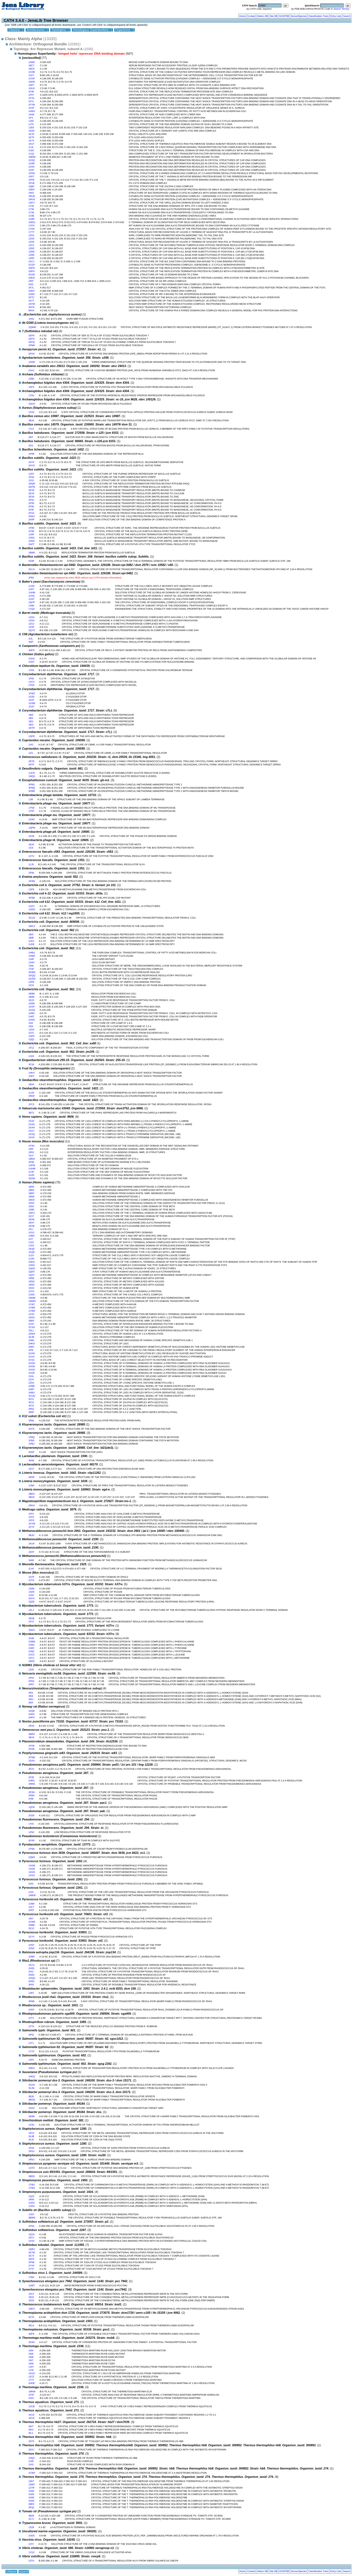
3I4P (30, 642)
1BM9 (31, 552)
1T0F (31, 969)
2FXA (31, 513)
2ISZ (30, 284)
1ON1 (31, 537)
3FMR (31, 791)
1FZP (31, 108)
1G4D (31, 819)
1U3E (31, 215)
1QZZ (31, 2196)
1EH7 (31, 1222)
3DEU (31, 2068)
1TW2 (31, 2184)
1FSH (31, 1145)
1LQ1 (31, 153)
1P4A (31, 477)
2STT (31, 300)
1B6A (31, 1190)
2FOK (31, 1749)
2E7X (31, 2255)
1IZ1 (30, 753)
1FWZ (31, 693)
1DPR (31, 736)
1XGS (31, 1875)
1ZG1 (31, 235)
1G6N (31, 1003)
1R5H (31, 1284)
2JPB (31, 982)
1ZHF (31, 627)
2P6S (31, 1681)
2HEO (31, 277)
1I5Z (30, 1023)
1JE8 (31, 127)
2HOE (31, 2383)
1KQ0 (31, 1248)
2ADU (31, 1317)
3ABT (31, 1389)
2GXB (31, 274)
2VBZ (31, 1651)
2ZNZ (31, 1948)
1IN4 (30, 2350)
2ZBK (31, 378)
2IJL (30, 638)
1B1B (31, 1618)
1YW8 (31, 1307)
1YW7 (31, 1304)
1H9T (31, 1016)
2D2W (31, 1178)
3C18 (31, 1064)
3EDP (31, 1477)
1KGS (31, 2373)
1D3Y (31, 1552)
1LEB (31, 944)
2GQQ (31, 975)
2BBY (31, 1320)
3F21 (31, 1399)
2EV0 (31, 490)
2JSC (31, 1595)
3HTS (31, 307)
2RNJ (31, 2159)
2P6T (31, 1684)
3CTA (31, 2317)
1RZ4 (31, 1288)
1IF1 (30, 117)
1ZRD (31, 251)
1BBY (31, 1193)
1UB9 (31, 1903)
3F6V (31, 1984)
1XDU (31, 2206)
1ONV (31, 1265)
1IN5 (30, 2353)
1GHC (31, 658)
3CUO (31, 917)
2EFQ (31, 342)
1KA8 (31, 836)
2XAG (31, 1124)
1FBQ (31, 1437)
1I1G (31, 1892)
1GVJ (31, 1232)
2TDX (31, 685)
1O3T (31, 170)
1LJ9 (31, 864)
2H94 (31, 1340)
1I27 (30, 1239)
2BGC (31, 1497)
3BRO (31, 1734)
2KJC (31, 2139)
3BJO (31, 1535)
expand (24, 15)
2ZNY (31, 1945)
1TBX (31, 2277)
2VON (31, 1366)
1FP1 (31, 1513)
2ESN (31, 1792)
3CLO (31, 569)
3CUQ (31, 1395)
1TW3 (31, 2188)
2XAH (31, 1127)
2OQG (31, 1978)
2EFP (31, 2259)
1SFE (31, 889)
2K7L (31, 287)
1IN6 (30, 2357)
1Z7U (31, 856)
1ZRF (31, 258)
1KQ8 (31, 1711)
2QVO (31, 403)
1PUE (31, 183)
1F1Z (31, 1047)
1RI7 (30, 1918)
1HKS (31, 1072)
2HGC (31, 516)
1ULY (31, 1907)
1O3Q (31, 160)
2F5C (31, 500)
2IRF (31, 281)
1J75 (31, 124)
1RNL (31, 1420)
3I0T (30, 437)
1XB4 (31, 605)
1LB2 (31, 150)
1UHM (31, 592)
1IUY (31, 1155)
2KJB (31, 2136)
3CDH (31, 2084)
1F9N (31, 528)
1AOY (31, 906)
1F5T (31, 94)
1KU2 (31, 2414)
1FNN (31, 1848)
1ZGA (31, 620)
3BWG (31, 2217)
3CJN (31, 2088)
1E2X (31, 1000)
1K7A (31, 140)
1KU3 (31, 2418)
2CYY (31, 1936)
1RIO (31, 192)
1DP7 (31, 85)
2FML (31, 872)
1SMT (31, 2285)
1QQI (31, 1039)
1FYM (31, 104)
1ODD (31, 909)
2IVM (31, 1638)
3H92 (31, 1560)
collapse (11, 15)
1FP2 (31, 1517)
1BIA (31, 934)
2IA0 (30, 1883)
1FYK (31, 98)
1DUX (31, 88)
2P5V (31, 1677)
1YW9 (31, 1311)
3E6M (31, 2116)
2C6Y (31, 1324)
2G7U (31, 1965)
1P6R (31, 453)
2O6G (31, 294)
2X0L (31, 1376)
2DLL (31, 1330)
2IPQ (31, 2034)
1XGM (31, 1865)
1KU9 (31, 1543)
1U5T (31, 589)
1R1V (31, 2133)
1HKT (31, 1076)
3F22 (31, 1402)
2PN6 (31, 2262)
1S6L (31, 965)
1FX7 (31, 1621)
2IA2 (30, 1971)
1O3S (31, 166)
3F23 (31, 1405)
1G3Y (31, 706)
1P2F (31, 2394)
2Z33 (31, 985)
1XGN (31, 1868)
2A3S (31, 1175)
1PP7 (31, 176)
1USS (31, 595)
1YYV (31, 2051)
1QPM (31, 827)
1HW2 (31, 111)
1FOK (31, 1745)
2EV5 (31, 493)
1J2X (31, 1242)
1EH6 (31, 1219)
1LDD (31, 586)
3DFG (31, 650)
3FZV (31, 1769)
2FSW (31, 1757)
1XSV (31, 412)
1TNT (31, 811)
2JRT (31, 1993)
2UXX (31, 1356)
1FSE (31, 531)
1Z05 (31, 1669)
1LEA (31, 941)
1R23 (31, 2300)
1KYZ (31, 1526)
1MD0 (31, 1158)
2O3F (31, 561)
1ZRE (31, 255)
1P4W (31, 881)
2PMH (31, 345)
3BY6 (31, 1737)
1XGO (31, 1872)
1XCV (31, 681)
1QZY (31, 1275)
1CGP (31, 78)
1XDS (31, 2202)
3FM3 (31, 784)
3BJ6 (31, 2096)
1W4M (31, 1297)
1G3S (31, 696)
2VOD (31, 1363)
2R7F (31, 764)
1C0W (31, 72)
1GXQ (31, 1010)
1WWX (32, 1301)
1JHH (31, 962)
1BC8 (31, 68)
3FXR (31, 1840)
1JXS (31, 1245)
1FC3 (31, 1104)
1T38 (31, 209)
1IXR (31, 2461)
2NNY (31, 290)
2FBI (30, 1798)
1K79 (31, 137)
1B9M (31, 993)
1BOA (31, 1199)
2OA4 (31, 2108)
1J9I (30, 799)
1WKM (32, 1895)
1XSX (31, 2241)
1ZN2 (31, 1832)
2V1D (31, 1360)
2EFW (31, 487)
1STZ (31, 2376)
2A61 (31, 2398)
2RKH (31, 1505)
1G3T (31, 700)
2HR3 (31, 1780)
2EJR (31, 1337)
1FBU (31, 1443)
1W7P (31, 602)
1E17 (31, 1216)
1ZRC (31, 248)
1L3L (31, 147)
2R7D (31, 761)
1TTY (31, 2380)
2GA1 (31, 370)
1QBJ (31, 186)
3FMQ (31, 787)
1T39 (31, 212)
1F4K (31, 91)
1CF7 (31, 75)
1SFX (31, 387)
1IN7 (30, 2360)
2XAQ (31, 1134)
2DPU (31, 271)
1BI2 (30, 721)
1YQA (31, 608)
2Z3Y (31, 1379)
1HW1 (31, 952)
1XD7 (31, 2214)
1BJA (31, 844)
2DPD (31, 268)
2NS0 (31, 1974)
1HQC (31, 2458)
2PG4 (31, 353)
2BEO (31, 1493)
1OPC (31, 1036)
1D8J (31, 1206)
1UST (31, 599)
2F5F (31, 509)
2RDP (31, 1096)
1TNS (31, 807)
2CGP (31, 264)
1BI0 (30, 714)
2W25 (31, 1661)
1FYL (31, 101)
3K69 (31, 1460)
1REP (31, 189)
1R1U (31, 2151)
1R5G (31, 1281)
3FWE (31, 897)
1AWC (31, 62)
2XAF (31, 1121)
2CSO (31, 1327)
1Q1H (31, 2234)
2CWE (31, 1921)
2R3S (31, 1725)
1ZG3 (31, 617)
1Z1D (31, 1314)
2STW (31, 304)
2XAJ (31, 1130)
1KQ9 (31, 1252)
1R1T (31, 2294)
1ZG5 (31, 238)
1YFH (31, 225)
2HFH (31, 1717)
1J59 (31, 121)
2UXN (31, 1353)
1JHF (31, 959)
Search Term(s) (341, 8)
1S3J (31, 480)
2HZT (31, 544)
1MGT (31, 2308)
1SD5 (31, 1591)
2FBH (31, 1795)
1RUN (31, 196)
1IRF (31, 1149)
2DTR (31, 728)
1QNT (31, 1271)
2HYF (31, 462)
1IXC (31, 744)
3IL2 (30, 2433)
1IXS (31, 2464)
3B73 (31, 1112)
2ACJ (31, 261)
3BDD (31, 2176)
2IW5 (31, 1346)
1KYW (31, 1523)
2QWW (32, 327)
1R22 (31, 2297)
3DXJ (31, 2449)
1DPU (31, 1212)
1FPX (31, 1520)
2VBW (31, 1641)
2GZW (31, 978)
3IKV (31, 2429)
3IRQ (31, 1409)
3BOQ (31, 2099)
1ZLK (31, 245)
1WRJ (31, 2249)
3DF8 (31, 2333)
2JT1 (31, 2043)
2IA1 (30, 445)
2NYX (31, 1598)
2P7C (31, 297)
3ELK (31, 2325)
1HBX (31, 1235)
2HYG (31, 465)
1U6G (31, 1294)
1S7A (31, 1291)
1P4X (31, 2148)
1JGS (31, 1029)
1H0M (31, 362)
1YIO (31, 1823)
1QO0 (31, 1807)
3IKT (30, 2426)
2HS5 (31, 1968)
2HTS (31, 1428)
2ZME (31, 1386)
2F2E (31, 1777)
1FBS (31, 1440)
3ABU (31, 1392)
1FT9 (31, 2026)
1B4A (31, 1084)
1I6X (30, 1026)
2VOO (31, 1369)
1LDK (31, 1258)
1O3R (31, 163)
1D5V (31, 1203)
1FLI (30, 1229)
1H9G (31, 1013)
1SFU (31, 202)
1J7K (31, 2370)
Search (346, 16)
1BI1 (30, 718)
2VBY (31, 1648)
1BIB (31, 937)
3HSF (31, 1452)
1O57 (31, 473)
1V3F (31, 1171)
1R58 (31, 1278)
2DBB (31, 1925)
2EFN (31, 335)
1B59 (31, 1186)
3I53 (30, 1692)
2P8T (31, 1910)
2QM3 (31, 1857)
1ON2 (31, 541)
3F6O (31, 1981)
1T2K (31, 206)
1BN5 (31, 1196)
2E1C (31, 1928)
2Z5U (31, 1382)
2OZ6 (31, 1815)
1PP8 (31, 179)
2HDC (31, 1714)
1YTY (31, 232)
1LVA (31, 1568)
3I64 (30, 1702)
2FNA (31, 2226)
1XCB (31, 2406)
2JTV (31, 2018)
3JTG (31, 1580)
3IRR (31, 1412)
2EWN (31, 972)
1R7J (31, 2237)
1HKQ (31, 2076)
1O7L (31, 1032)
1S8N (31, 1588)
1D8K (31, 1209)
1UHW (31, 1168)
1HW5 (31, 955)
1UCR (31, 773)
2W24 (31, 1630)
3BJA (31, 420)
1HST (31, 661)
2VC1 (31, 1658)
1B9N (31, 997)
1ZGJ (31, 623)
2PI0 (30, 1350)
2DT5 (31, 2441)
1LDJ (31, 1255)
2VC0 (31, 1654)
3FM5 (31, 2001)
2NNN (31, 1783)
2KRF (31, 519)
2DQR (31, 483)
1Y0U (31, 395)
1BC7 (31, 65)
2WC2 (31, 926)
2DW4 (31, 1333)
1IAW (31, 114)
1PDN (31, 173)
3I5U (30, 1699)
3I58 (30, 1696)
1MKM (31, 2391)
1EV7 (31, 1468)
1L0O (31, 1092)
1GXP (31, 1006)
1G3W (31, 703)
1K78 (31, 134)
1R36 (31, 1162)
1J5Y (31, 2366)
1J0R (31, 534)
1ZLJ (31, 1610)
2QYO (31, 630)
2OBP (31, 1956)
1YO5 (31, 228)
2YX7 (31, 2268)
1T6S (31, 670)
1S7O (31, 2168)
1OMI (31, 1485)
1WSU (31, 222)
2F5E (31, 506)
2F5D (31, 503)
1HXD (31, 1019)
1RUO (31, 199)
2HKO (31, 1343)
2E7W (31, 2252)
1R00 (31, 2199)
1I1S (30, 847)
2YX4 (31, 2265)
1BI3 (30, 724)
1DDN (31, 81)
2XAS (31, 1137)
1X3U (31, 2124)
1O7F (31, 1577)
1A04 (31, 1056)
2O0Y (31, 2009)
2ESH (31, 2342)
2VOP (31, 1373)
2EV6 (31, 496)
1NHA (31, 1262)
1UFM (31, 1165)
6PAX (31, 310)
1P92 (31, 678)
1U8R (31, 219)
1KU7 (31, 143)
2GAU (31, 1760)
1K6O (31, 130)
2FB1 (31, 577)
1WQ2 (31, 776)
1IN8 (30, 2363)
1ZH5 (31, 241)
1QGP (31, 1268)
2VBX (31, 1644)
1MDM (31, 157)
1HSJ (31, 318)
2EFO (31, 338)
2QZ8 (31, 1601)
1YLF (31, 428)
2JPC (31, 2059)
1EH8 (31, 1226)
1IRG (31, 1152)
